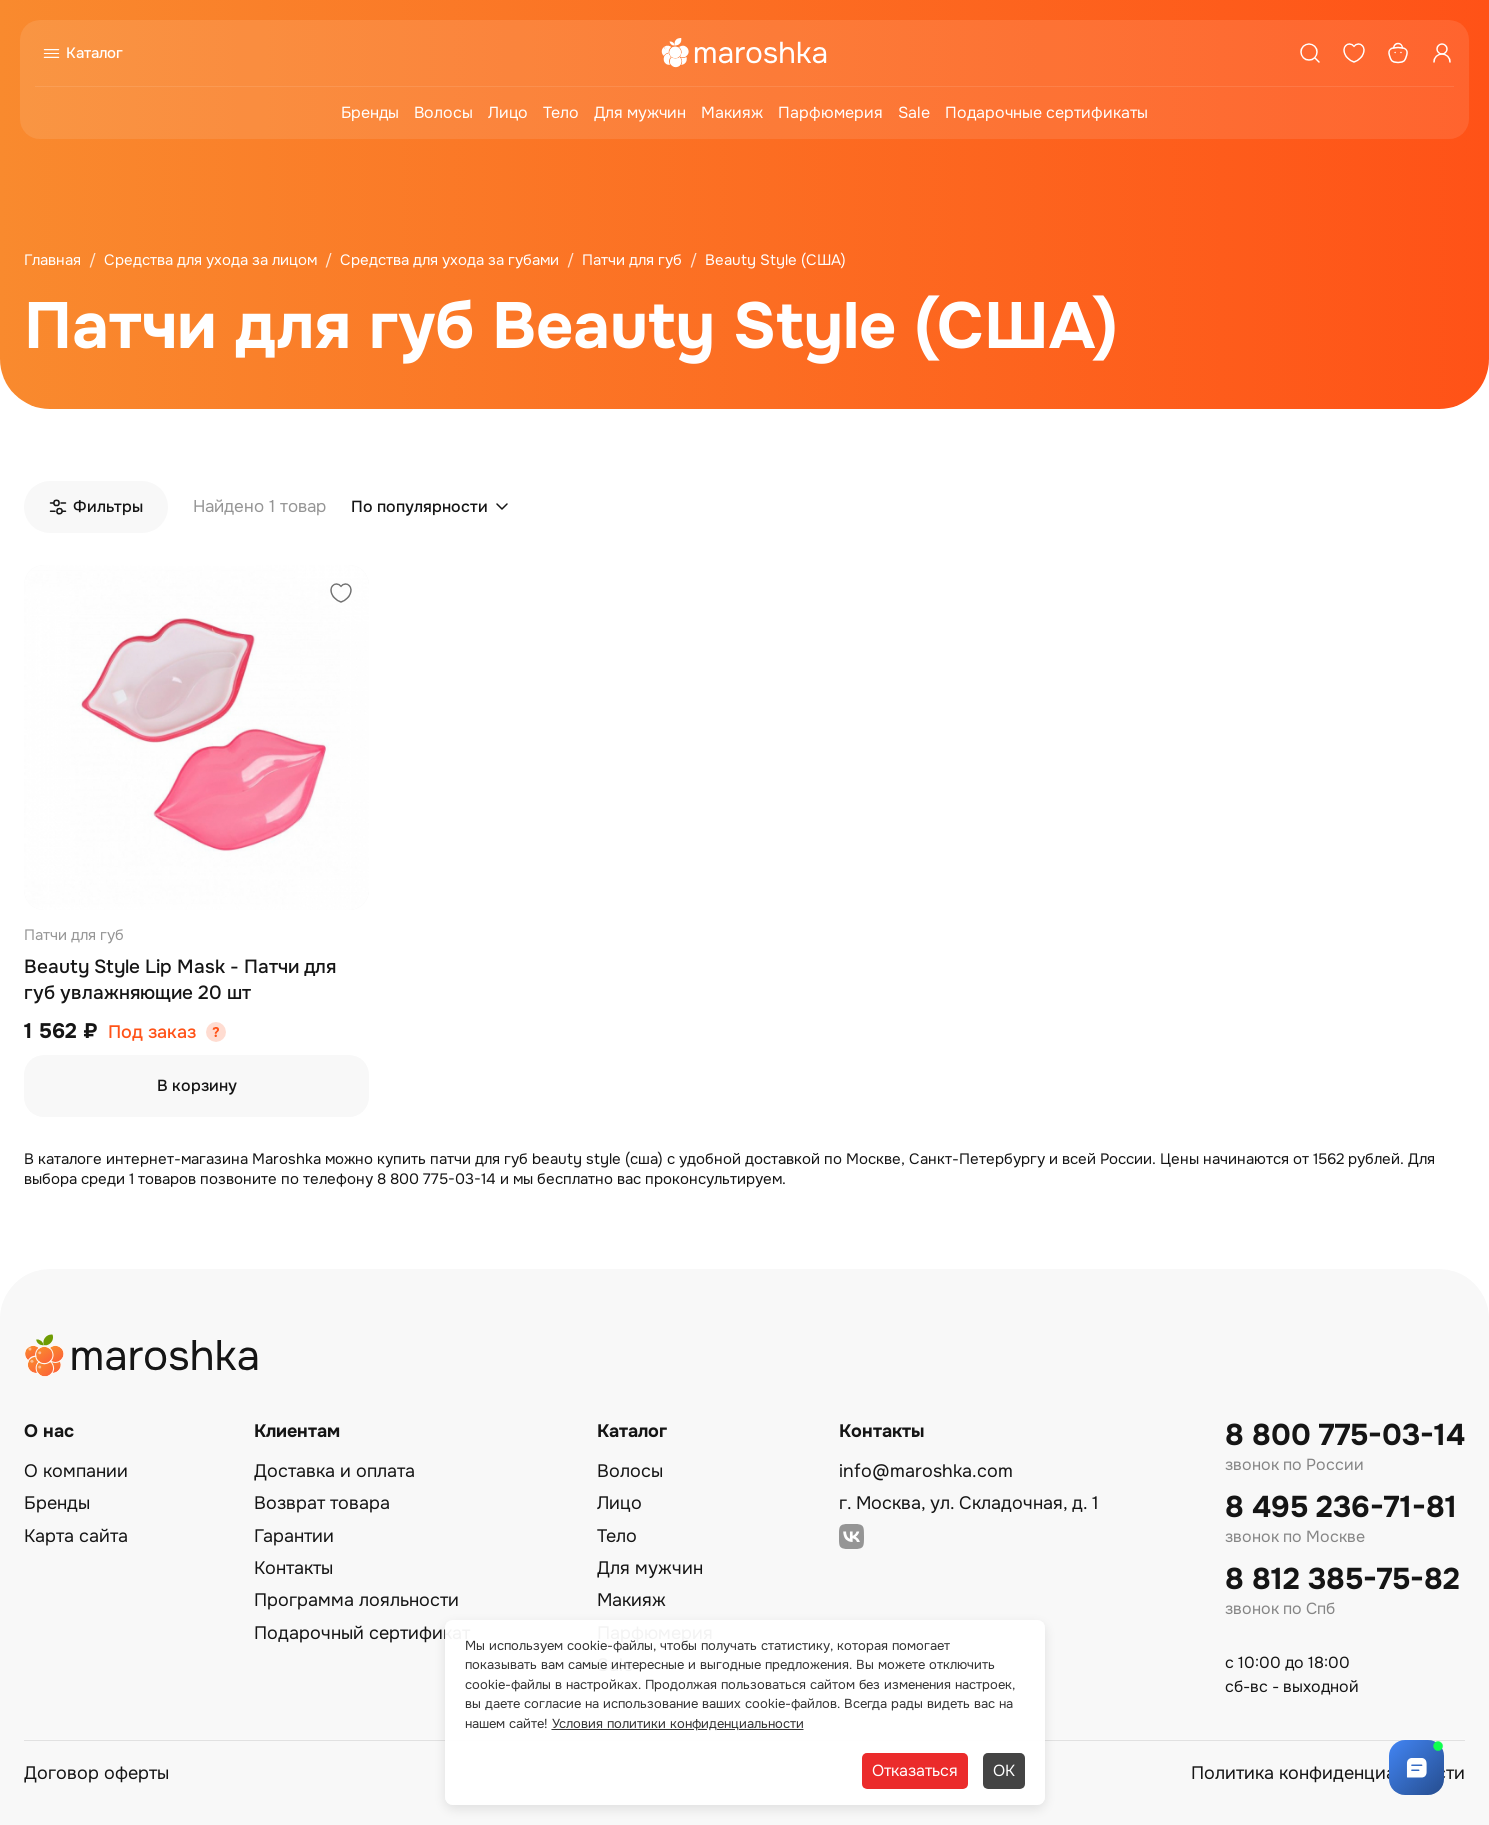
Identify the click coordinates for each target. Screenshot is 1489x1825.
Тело (561, 112)
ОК (1004, 1770)
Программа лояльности (356, 1600)
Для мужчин (640, 112)
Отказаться (915, 1770)
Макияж (732, 112)
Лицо (508, 112)
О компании (76, 1471)
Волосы (443, 112)
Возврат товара (322, 1503)
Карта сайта (76, 1536)
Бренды (370, 112)
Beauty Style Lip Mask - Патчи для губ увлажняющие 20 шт (180, 980)
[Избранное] (1354, 53)
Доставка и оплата (334, 1471)
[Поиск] (1310, 53)
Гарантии (294, 1536)
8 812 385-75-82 (1342, 1579)
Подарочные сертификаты (1046, 112)
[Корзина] (1398, 53)
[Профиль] (1442, 53)
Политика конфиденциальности (1328, 1773)
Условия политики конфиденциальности (678, 1723)
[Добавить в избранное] (341, 595)
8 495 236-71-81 (1341, 1507)
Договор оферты (96, 1773)
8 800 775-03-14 (1345, 1435)
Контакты (293, 1568)
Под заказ (152, 1032)
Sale (914, 112)
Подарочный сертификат (362, 1633)
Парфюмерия (830, 112)
